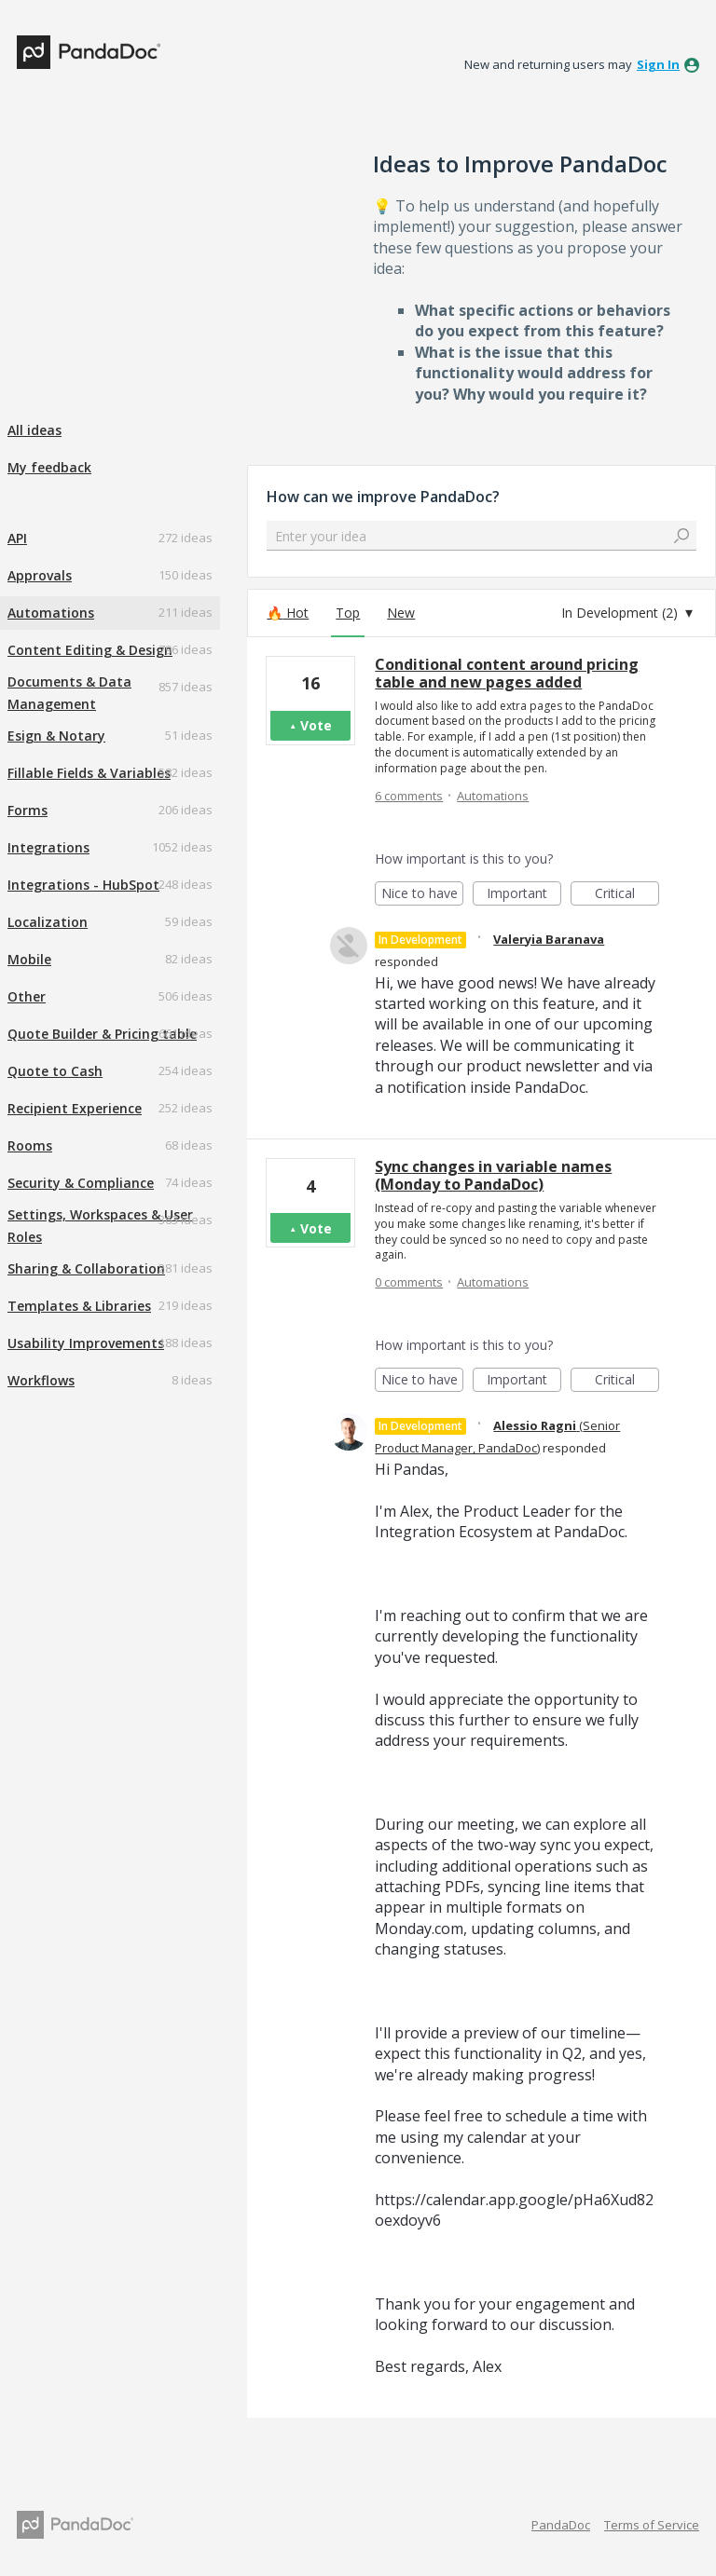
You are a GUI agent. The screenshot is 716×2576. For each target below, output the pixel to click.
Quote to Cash (55, 1071)
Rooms (29, 1145)
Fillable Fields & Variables (89, 773)
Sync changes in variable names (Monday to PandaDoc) (493, 1175)
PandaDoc (560, 2524)
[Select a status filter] (627, 613)
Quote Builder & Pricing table (102, 1034)
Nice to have (422, 895)
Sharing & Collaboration (86, 1268)
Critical (627, 895)
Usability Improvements (85, 1343)
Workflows (41, 1380)
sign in (658, 64)
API (17, 538)
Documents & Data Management (69, 693)
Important (524, 895)
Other (26, 996)
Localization (47, 922)
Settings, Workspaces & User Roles (100, 1226)
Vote (316, 725)
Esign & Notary (56, 735)
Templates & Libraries (79, 1306)
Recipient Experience (74, 1108)
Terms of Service (651, 2524)
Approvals (39, 575)
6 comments (409, 795)
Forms (27, 810)
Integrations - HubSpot (83, 884)
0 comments (409, 1282)
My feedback (49, 467)
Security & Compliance (80, 1183)
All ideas (34, 430)
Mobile (29, 959)
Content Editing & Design (89, 650)
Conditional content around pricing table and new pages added (507, 673)
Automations (50, 612)
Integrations (48, 847)
